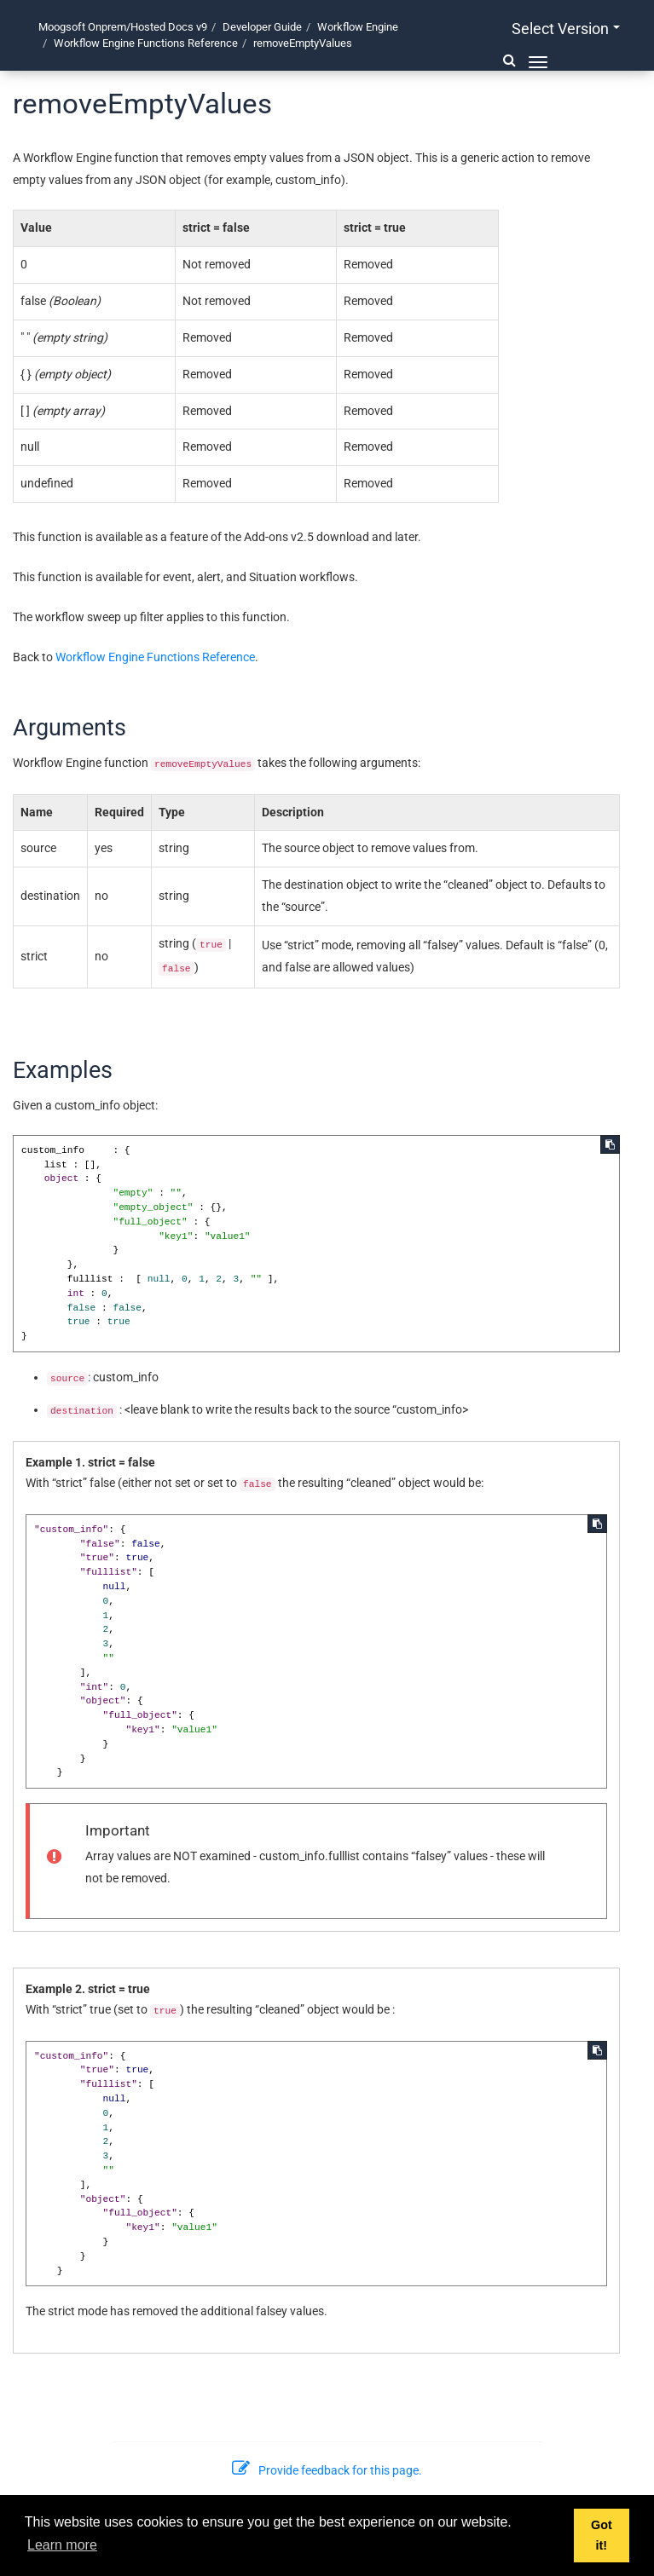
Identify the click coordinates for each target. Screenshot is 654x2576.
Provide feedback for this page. (327, 2470)
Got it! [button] (601, 2535)
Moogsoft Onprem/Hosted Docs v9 (122, 26)
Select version (566, 28)
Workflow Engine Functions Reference (146, 43)
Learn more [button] (62, 2545)
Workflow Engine (357, 26)
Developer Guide (262, 26)
